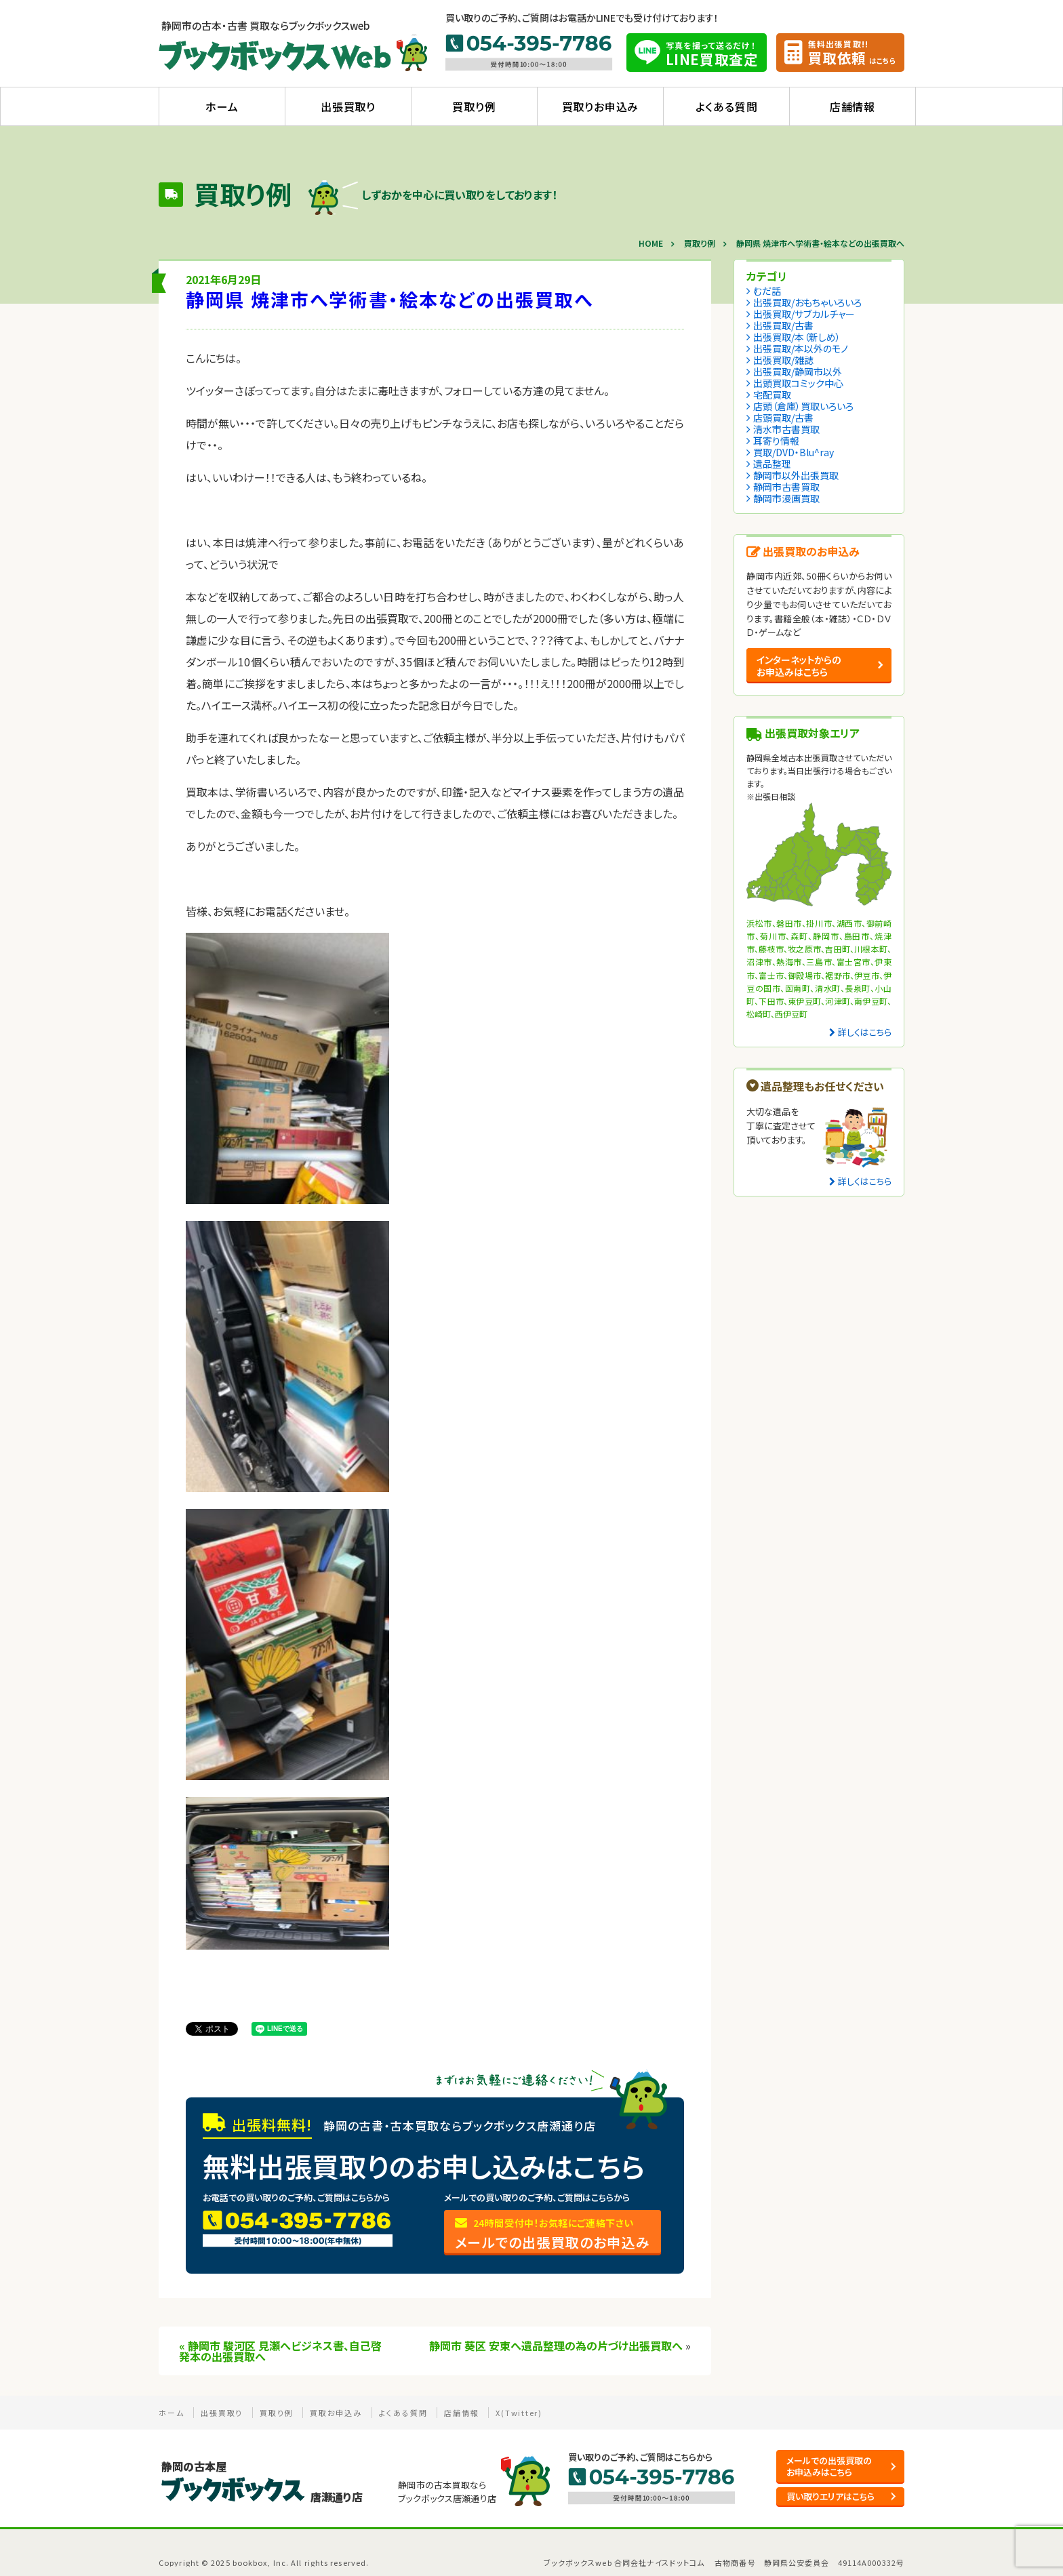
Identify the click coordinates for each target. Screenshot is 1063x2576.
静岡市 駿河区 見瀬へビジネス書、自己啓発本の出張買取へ (280, 2350)
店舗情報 (852, 106)
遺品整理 (772, 463)
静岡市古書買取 (786, 487)
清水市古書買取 (786, 429)
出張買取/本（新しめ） (797, 337)
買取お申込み (336, 2412)
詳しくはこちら (864, 1032)
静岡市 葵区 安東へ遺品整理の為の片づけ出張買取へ (556, 2345)
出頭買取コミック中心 (798, 383)
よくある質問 (727, 106)
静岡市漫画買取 (786, 498)
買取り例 (474, 106)
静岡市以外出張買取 (796, 475)
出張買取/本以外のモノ (800, 348)
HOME (651, 243)
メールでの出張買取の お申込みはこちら (829, 2466)
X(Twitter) (519, 2412)
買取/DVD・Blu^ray (793, 452)
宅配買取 (772, 394)
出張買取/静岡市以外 (797, 371)
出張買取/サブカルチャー (804, 314)
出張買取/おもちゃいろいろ (807, 302)
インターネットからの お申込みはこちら (799, 666)
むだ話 (767, 291)
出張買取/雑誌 (783, 360)
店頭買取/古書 (783, 417)
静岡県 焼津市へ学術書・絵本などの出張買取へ (390, 299)
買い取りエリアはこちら (830, 2496)
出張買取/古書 (783, 325)
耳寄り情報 (776, 440)
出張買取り (348, 106)
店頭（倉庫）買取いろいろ (803, 406)
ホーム (221, 106)
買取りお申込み (600, 106)
